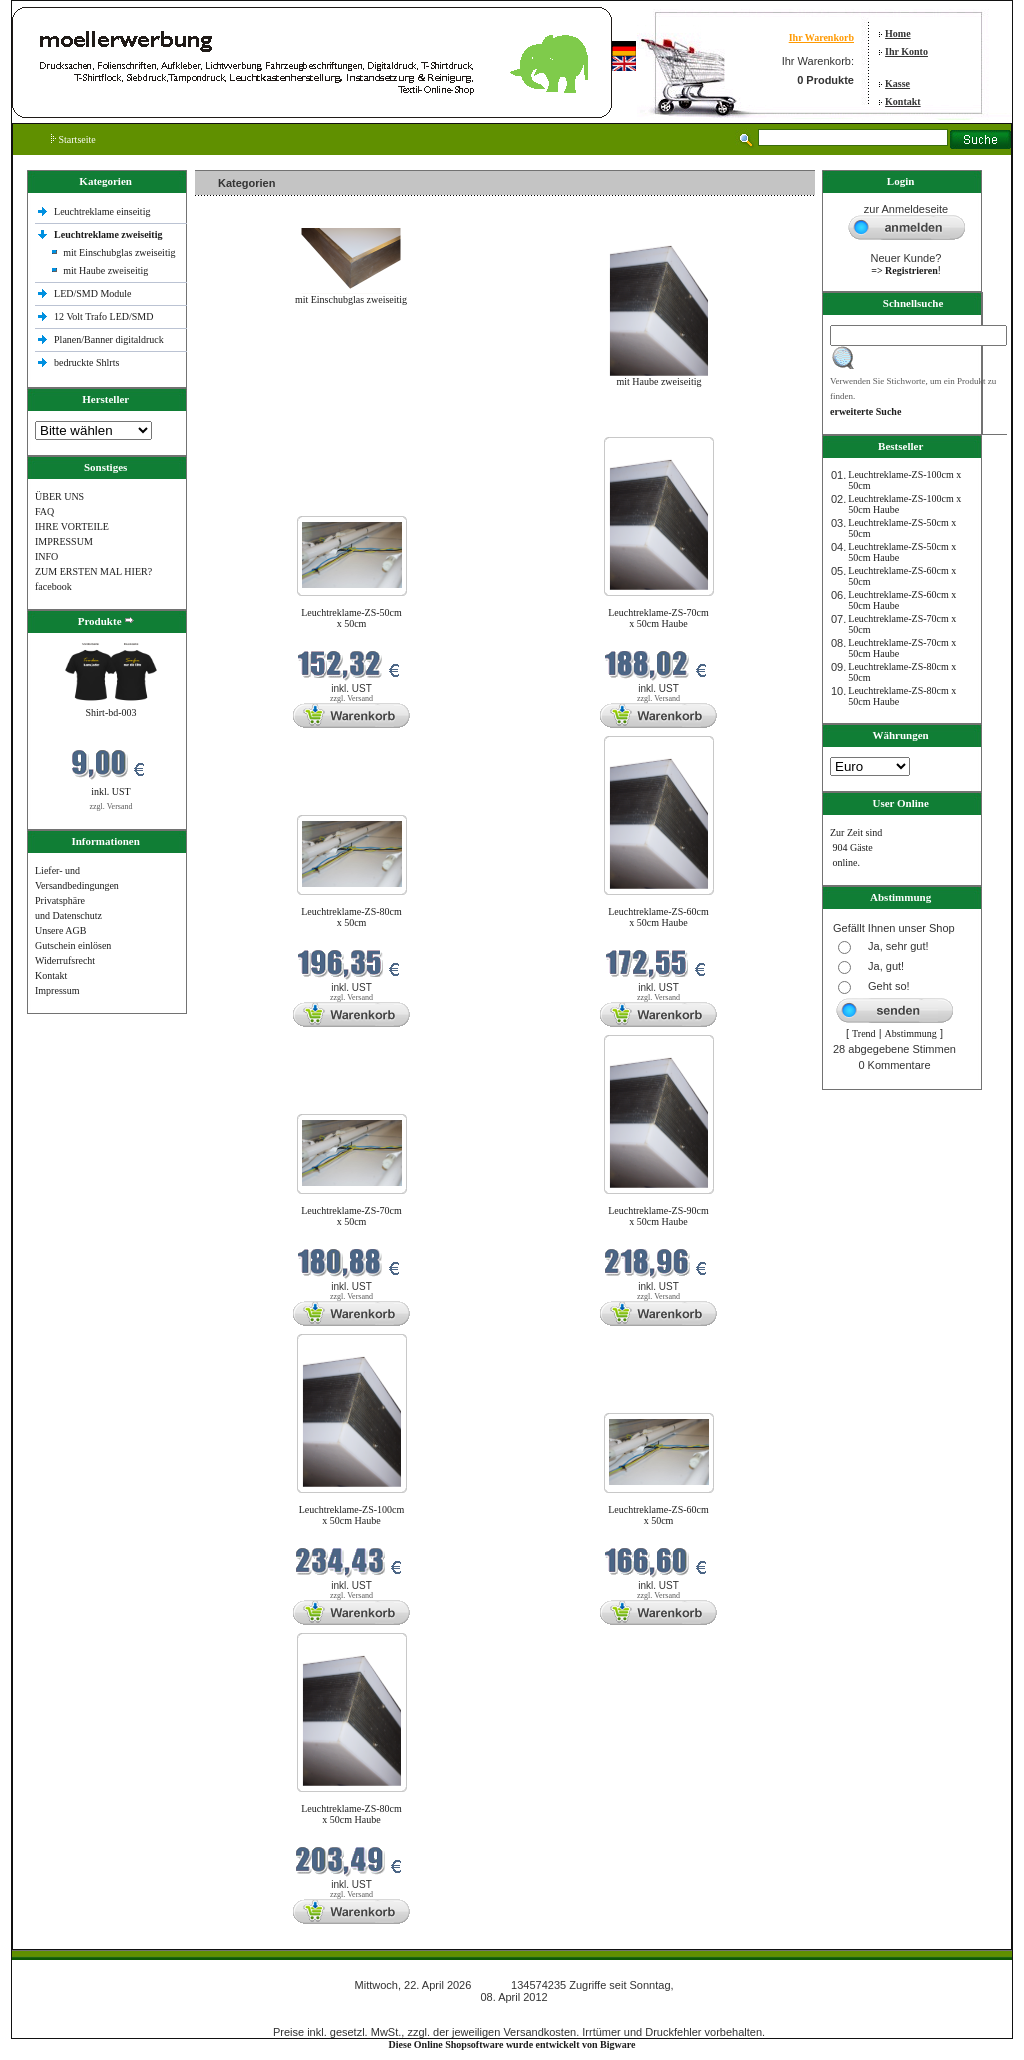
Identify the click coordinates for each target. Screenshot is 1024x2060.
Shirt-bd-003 (110, 712)
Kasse (897, 83)
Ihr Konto (906, 51)
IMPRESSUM (64, 541)
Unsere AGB (60, 930)
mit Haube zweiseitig (105, 270)
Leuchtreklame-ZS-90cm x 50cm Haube (658, 1216)
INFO (46, 556)
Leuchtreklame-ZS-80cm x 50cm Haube (351, 1814)
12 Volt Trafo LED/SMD (103, 316)
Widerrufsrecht (65, 960)
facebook (53, 586)
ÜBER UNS (59, 496)
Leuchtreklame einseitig (103, 211)
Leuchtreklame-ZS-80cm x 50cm (351, 917)
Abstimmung (911, 1033)
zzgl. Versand (111, 806)
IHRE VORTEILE (72, 526)
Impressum (57, 990)
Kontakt (903, 101)
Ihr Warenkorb (821, 37)
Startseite (73, 139)
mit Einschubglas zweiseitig (119, 252)
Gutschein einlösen (73, 945)
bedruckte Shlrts (86, 362)
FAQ (44, 511)
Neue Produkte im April (248, 424)
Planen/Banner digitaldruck (109, 339)
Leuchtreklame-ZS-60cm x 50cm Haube (658, 917)
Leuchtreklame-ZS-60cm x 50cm (658, 1515)
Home (898, 33)
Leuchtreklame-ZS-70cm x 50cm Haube (658, 618)
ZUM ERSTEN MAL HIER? (93, 571)
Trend (864, 1033)
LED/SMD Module (93, 293)
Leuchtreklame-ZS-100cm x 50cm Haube (352, 1515)
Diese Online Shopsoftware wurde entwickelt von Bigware (512, 2044)
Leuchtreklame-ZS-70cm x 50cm (351, 1216)
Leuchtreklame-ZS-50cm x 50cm (351, 618)
